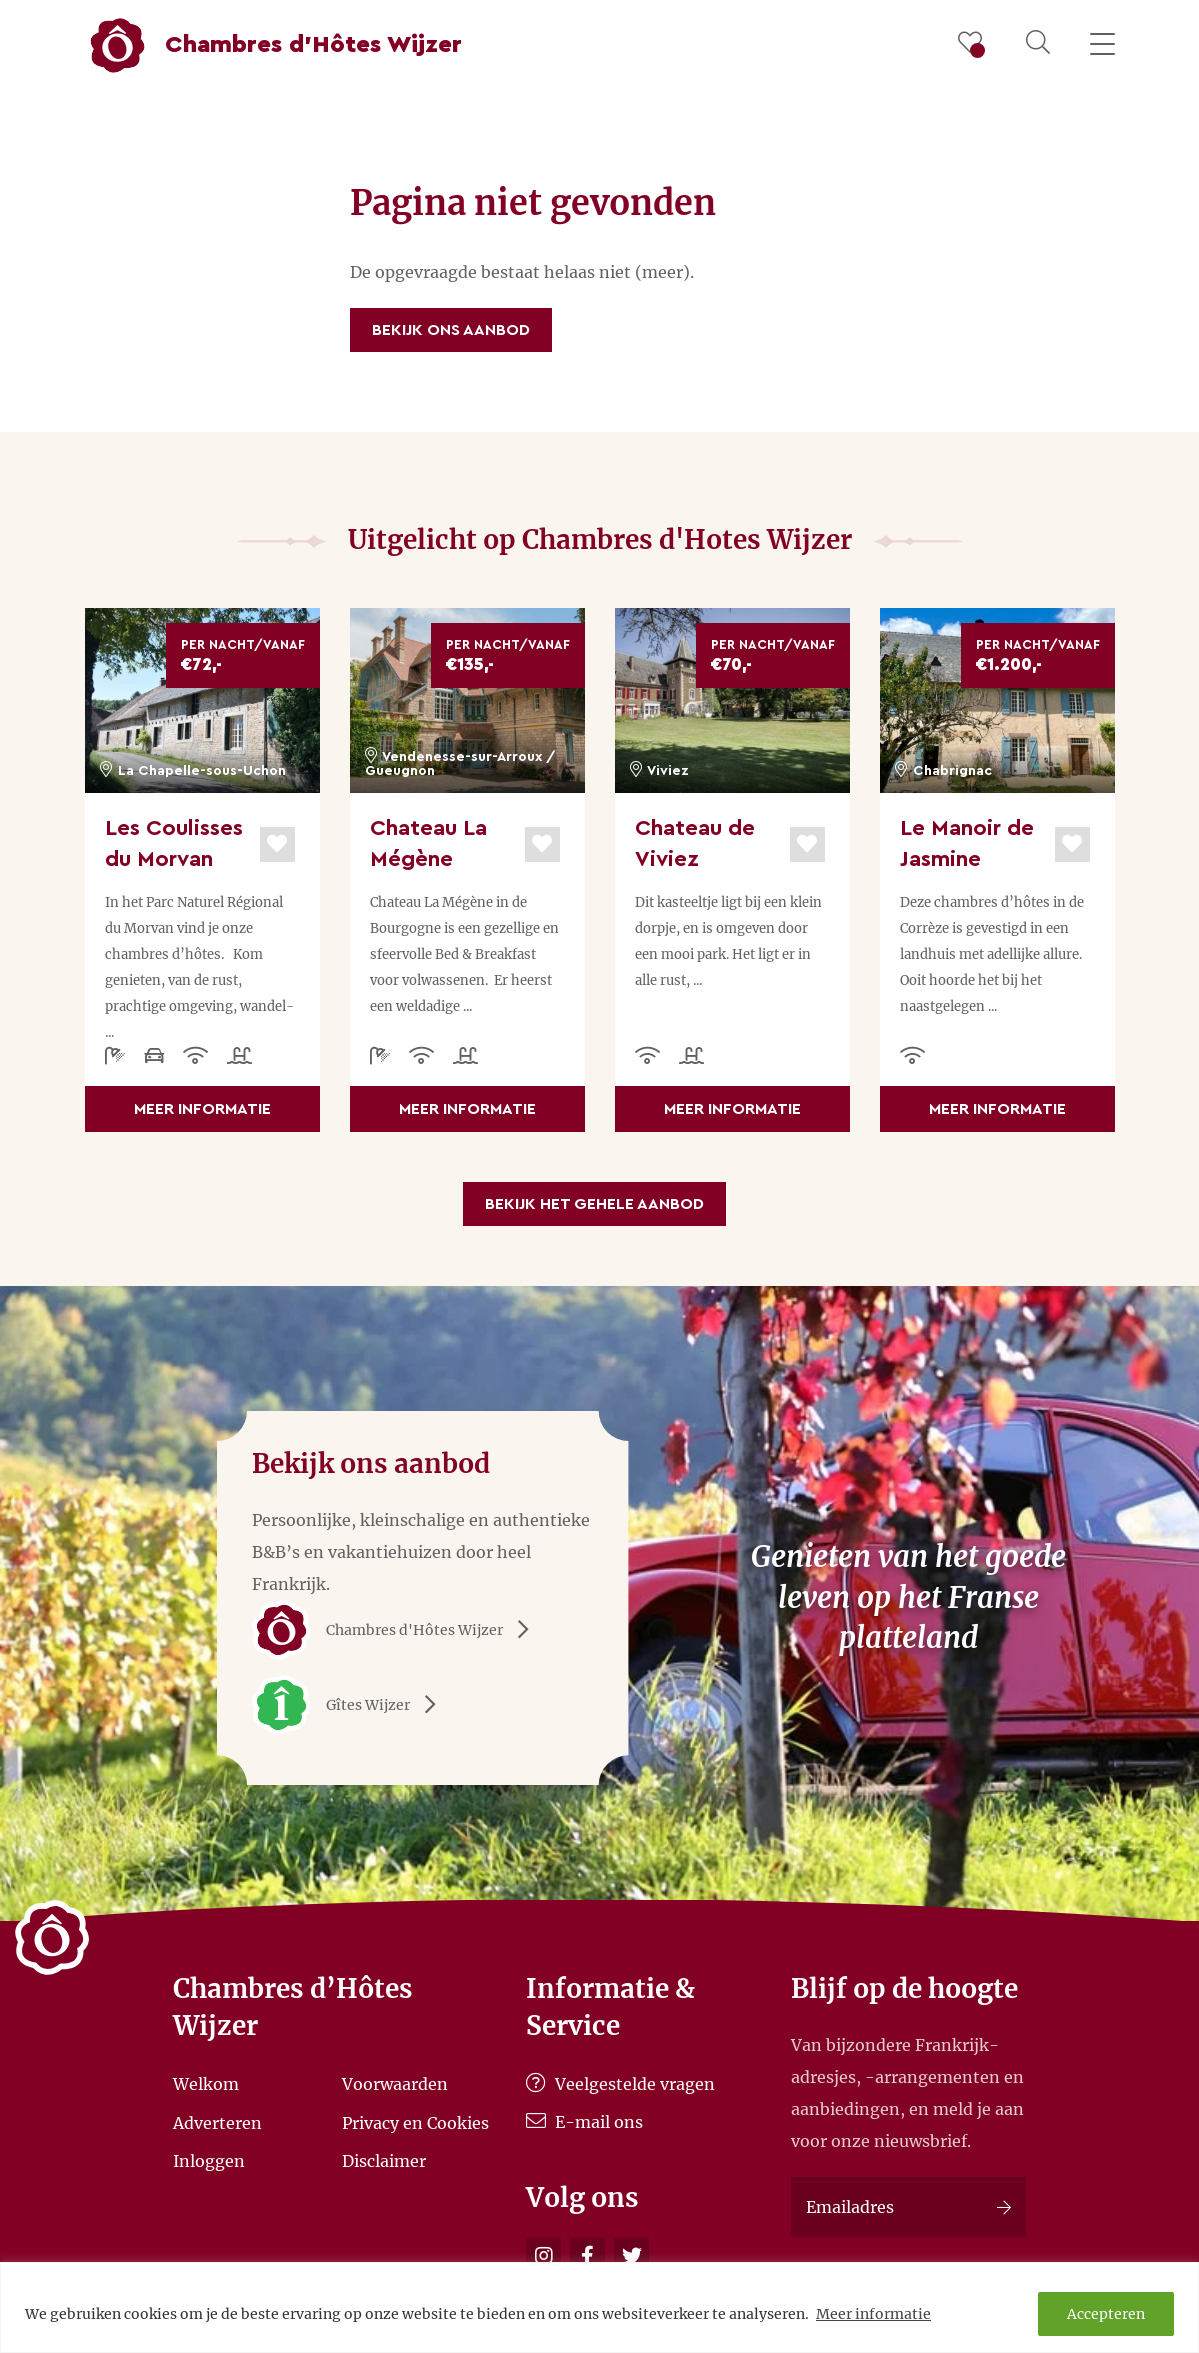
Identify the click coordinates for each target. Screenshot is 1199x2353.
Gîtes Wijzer (351, 1705)
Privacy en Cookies (415, 2122)
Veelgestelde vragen (620, 2084)
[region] (599, 2307)
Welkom (206, 2084)
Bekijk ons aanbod (451, 330)
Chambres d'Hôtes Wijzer (397, 1630)
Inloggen (209, 2161)
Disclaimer (384, 2161)
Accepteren (1106, 2314)
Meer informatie (873, 2314)
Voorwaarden (395, 2084)
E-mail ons (584, 2122)
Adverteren (217, 2122)
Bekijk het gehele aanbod (594, 1204)
